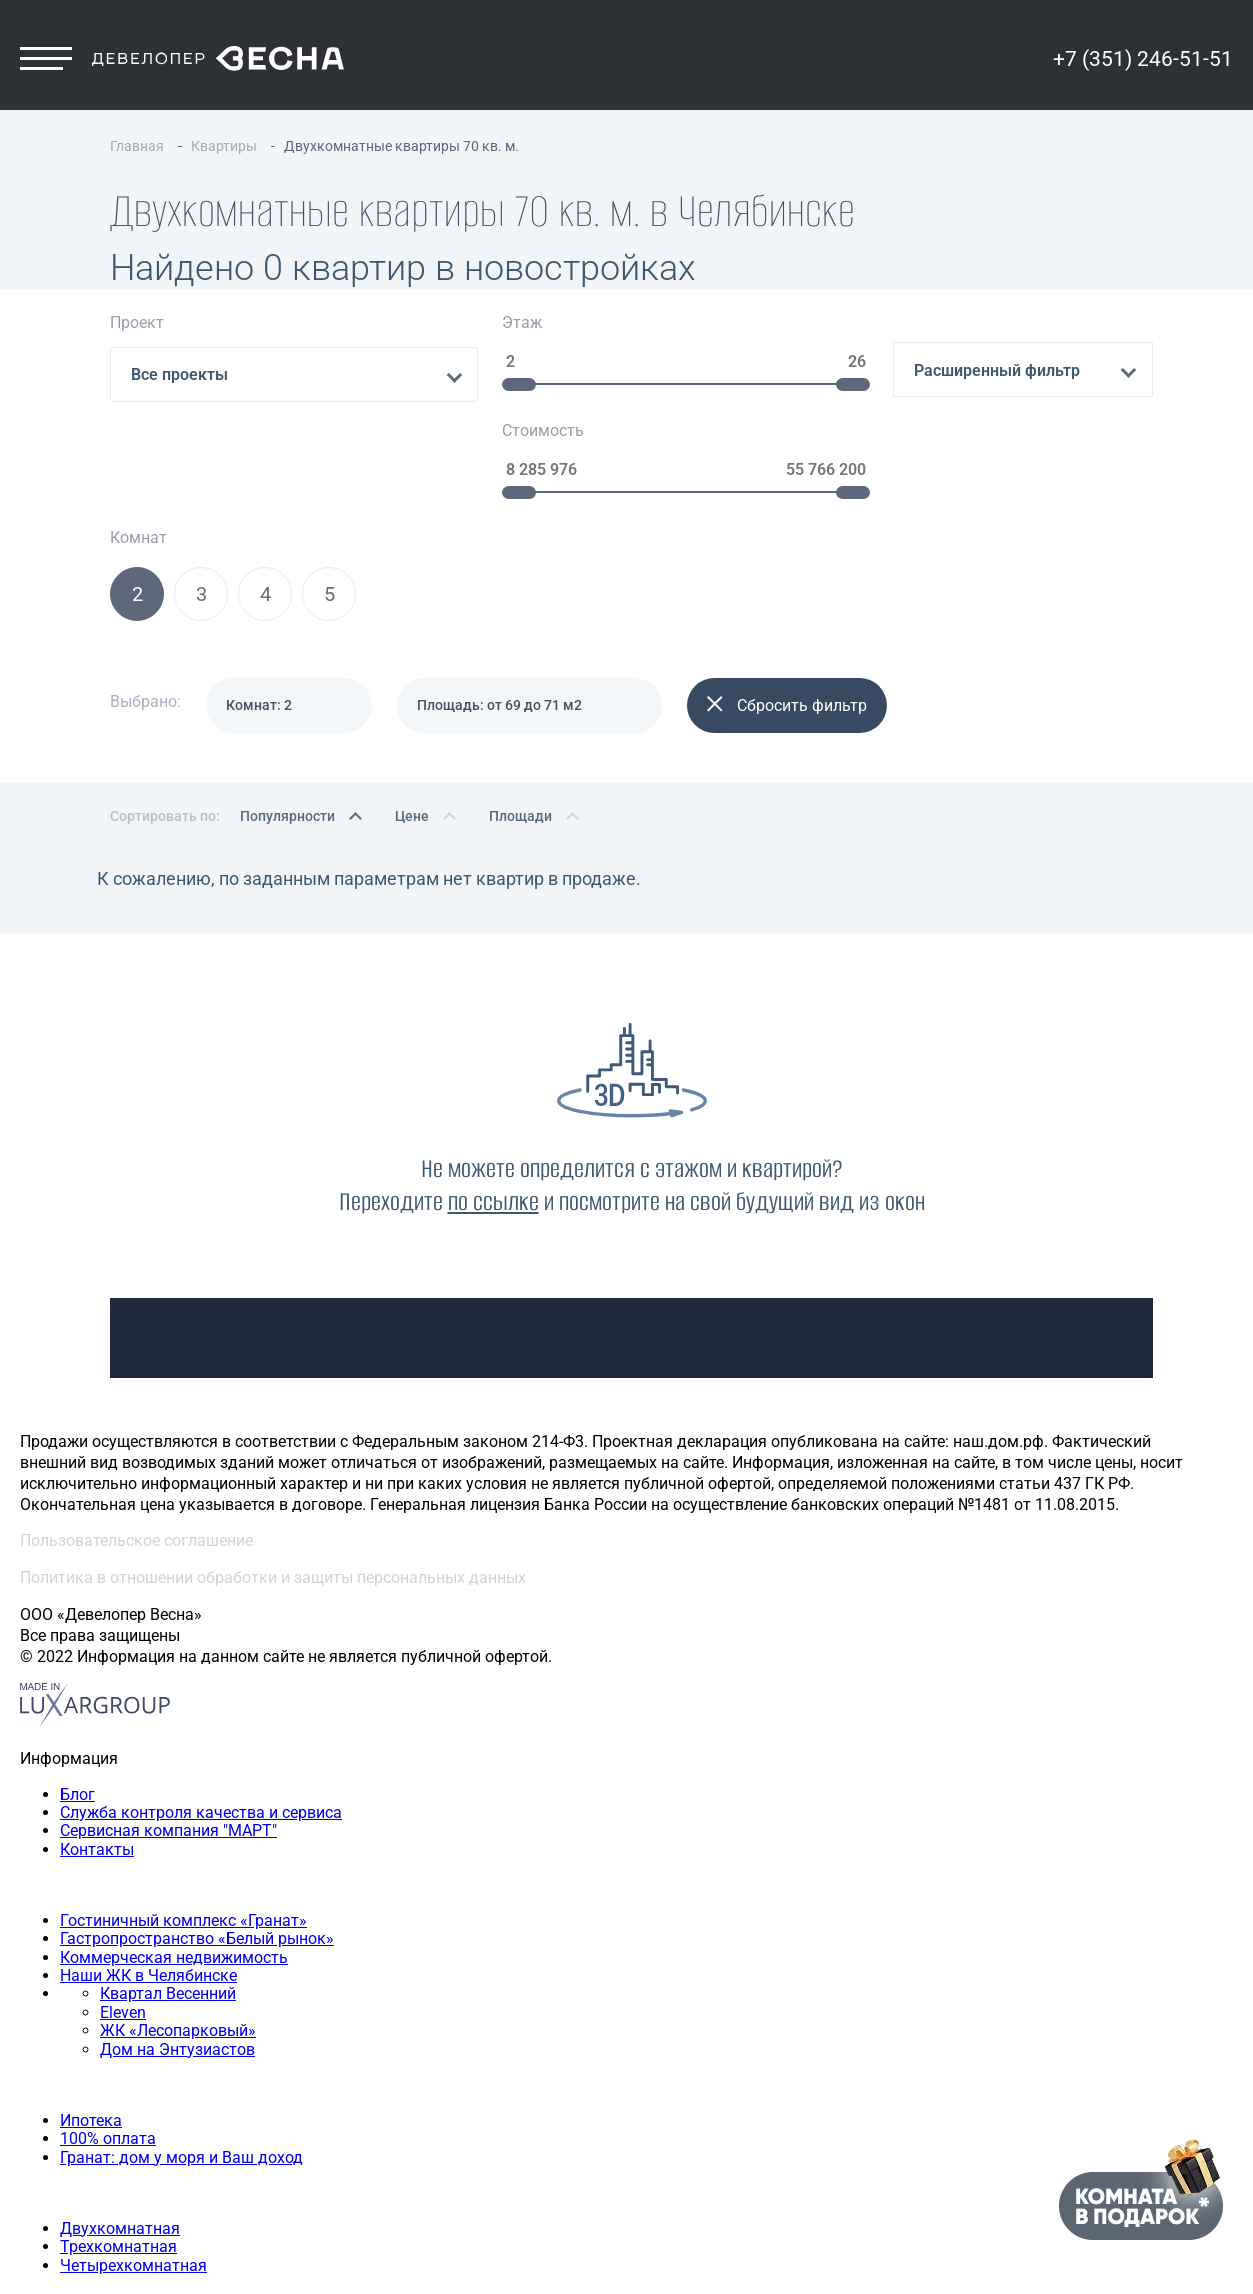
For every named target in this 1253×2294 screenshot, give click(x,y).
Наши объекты (75, 1787)
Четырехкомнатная (133, 2167)
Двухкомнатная (120, 2130)
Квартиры (57, 2094)
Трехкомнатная (118, 2149)
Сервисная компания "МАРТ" (168, 1733)
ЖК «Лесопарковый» (178, 1933)
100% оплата (108, 2041)
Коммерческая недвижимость (174, 1859)
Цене (412, 718)
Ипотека (91, 2022)
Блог (77, 1696)
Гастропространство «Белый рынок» (197, 1841)
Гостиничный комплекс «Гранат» (183, 1822)
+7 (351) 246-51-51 (1143, 67)
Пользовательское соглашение (136, 1443)
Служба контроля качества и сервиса (201, 1714)
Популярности (287, 718)
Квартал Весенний (168, 1896)
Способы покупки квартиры (124, 1987)
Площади (520, 718)
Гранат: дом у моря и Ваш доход (181, 2059)
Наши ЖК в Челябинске (148, 1878)
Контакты (97, 1751)
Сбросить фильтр (787, 608)
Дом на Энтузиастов (177, 1951)
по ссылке (493, 1103)
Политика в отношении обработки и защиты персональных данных (273, 1480)
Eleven (123, 1914)
